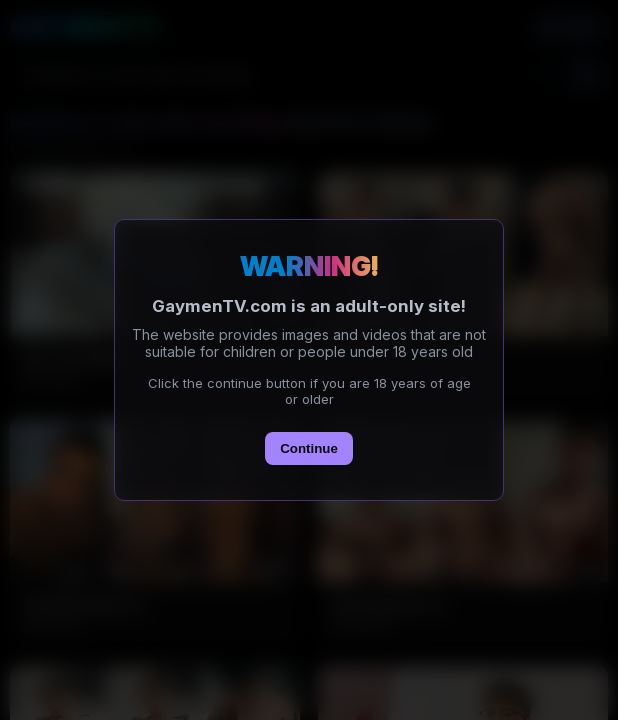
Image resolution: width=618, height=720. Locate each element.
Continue (309, 448)
